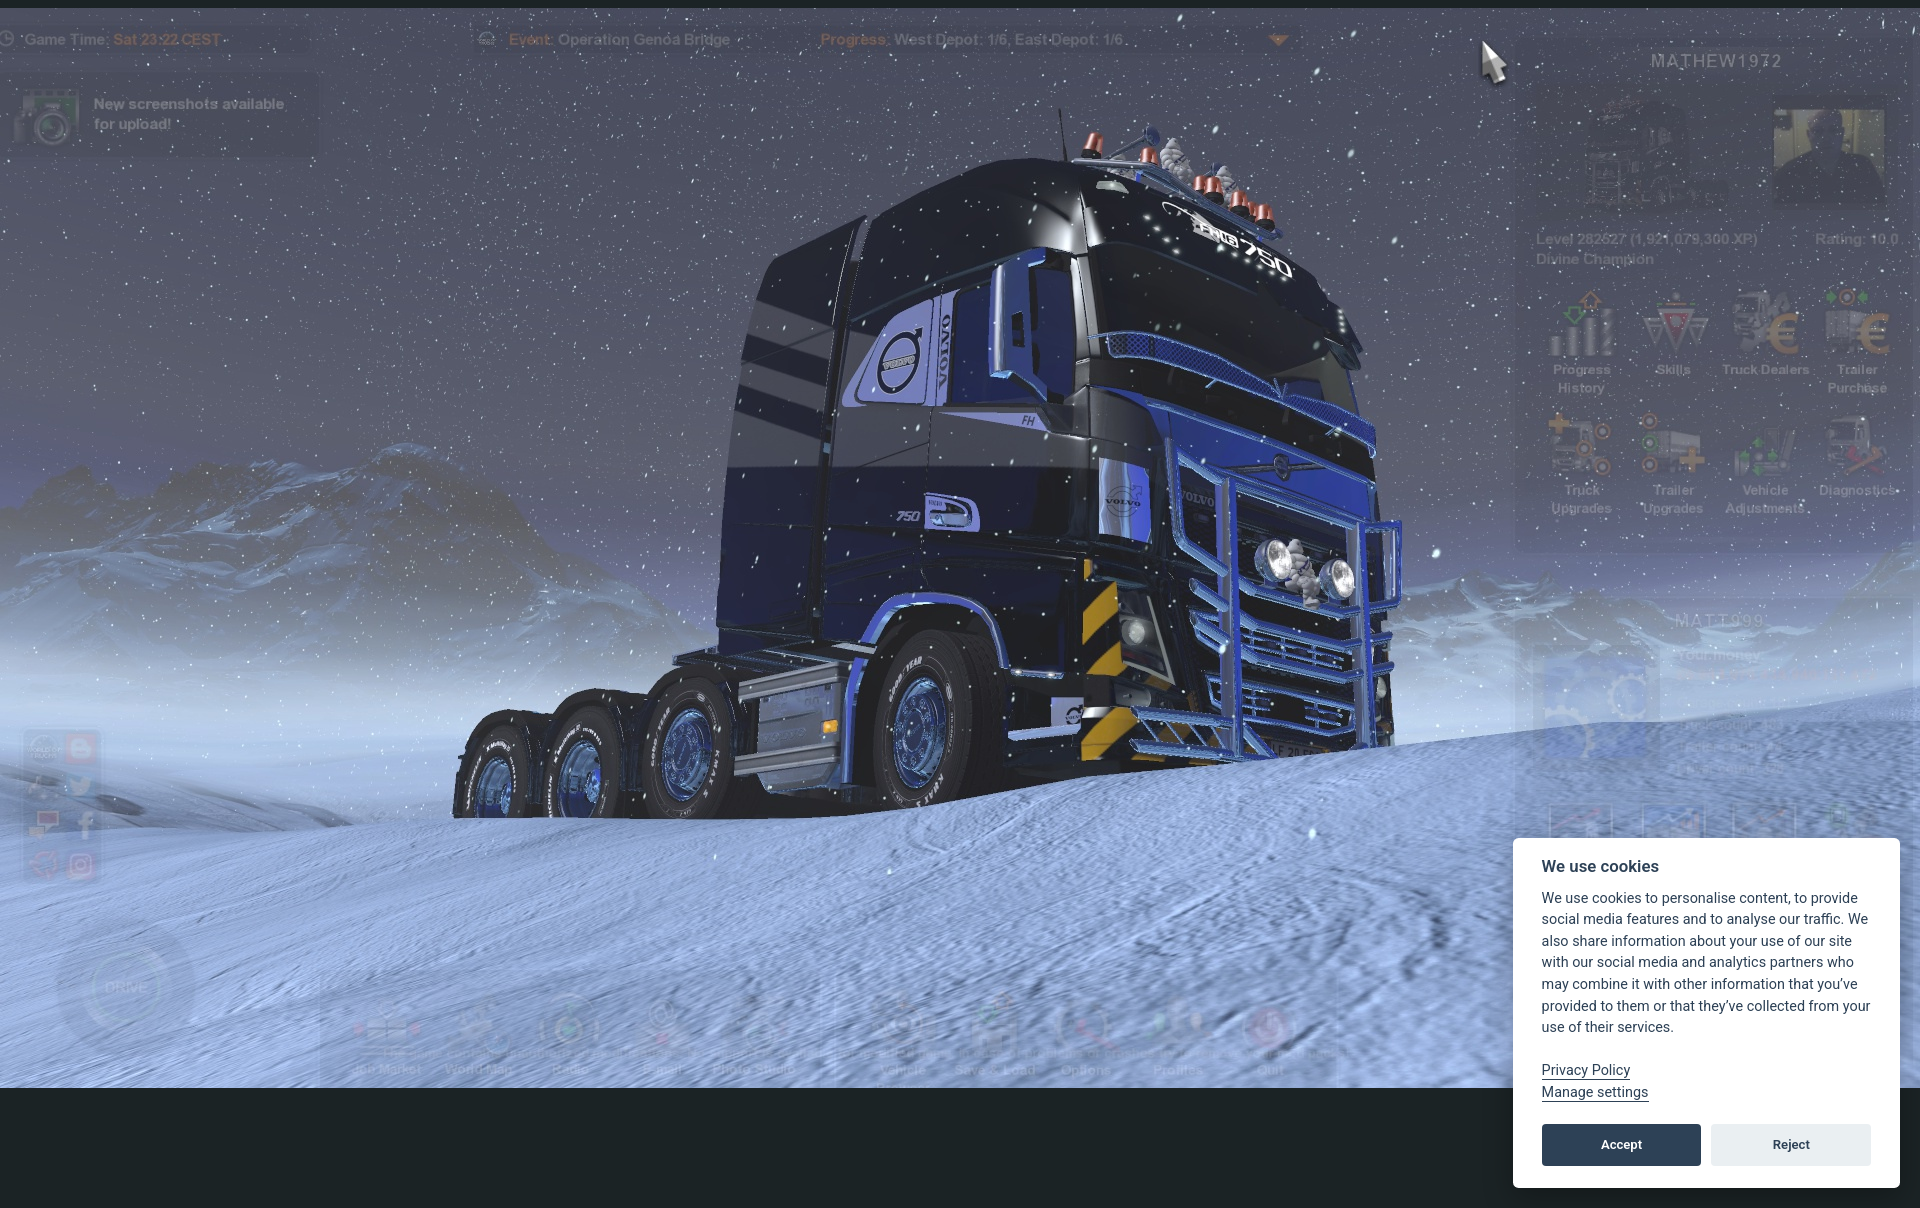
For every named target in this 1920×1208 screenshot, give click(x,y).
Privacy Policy (1586, 1070)
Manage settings (1595, 1092)
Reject (1791, 1144)
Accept (1621, 1144)
